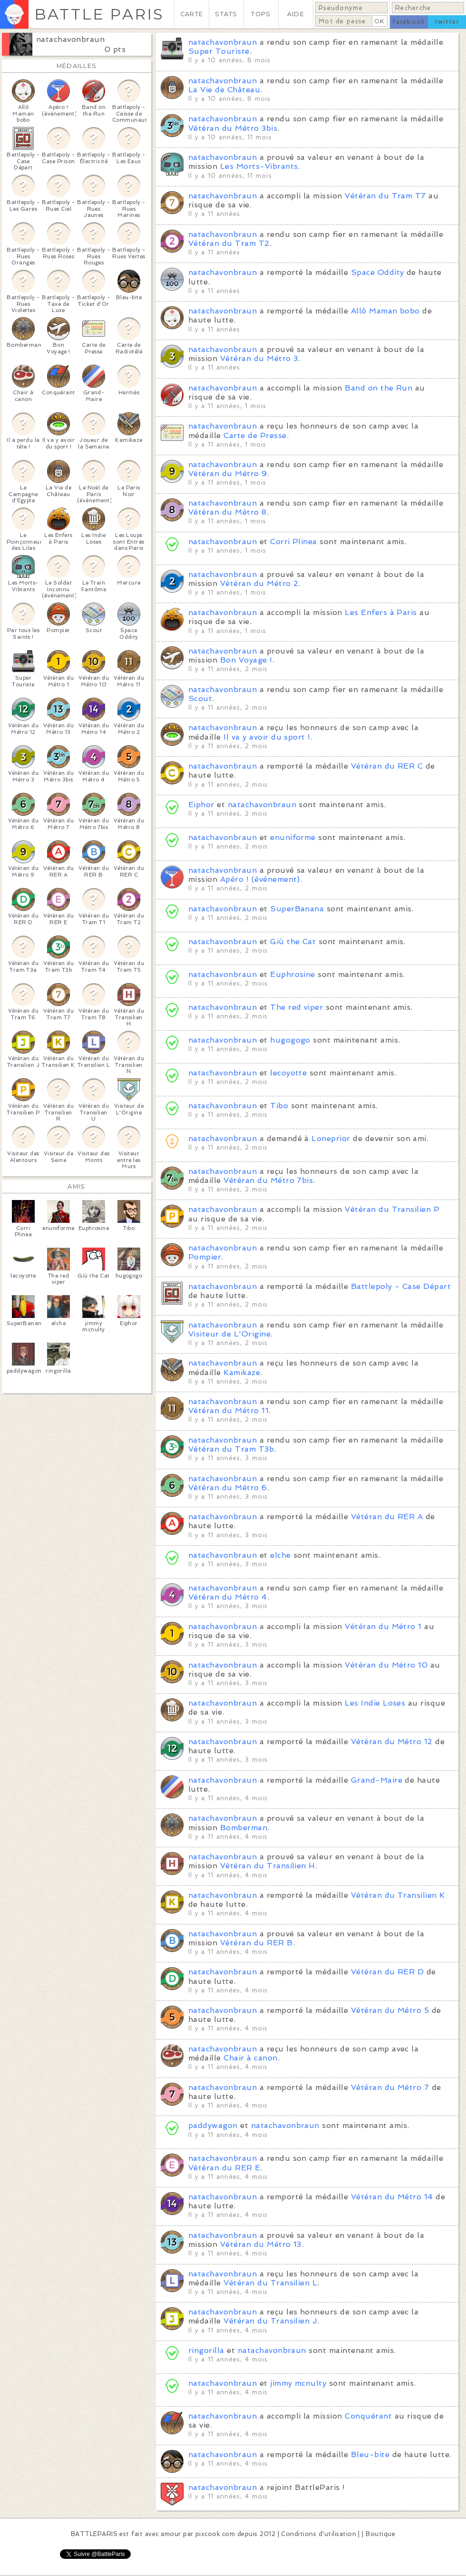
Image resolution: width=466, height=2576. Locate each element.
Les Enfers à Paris (381, 612)
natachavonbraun (70, 39)
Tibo (279, 1105)
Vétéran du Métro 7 (390, 2087)
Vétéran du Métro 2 (259, 583)
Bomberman (243, 1827)
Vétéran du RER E (224, 2167)
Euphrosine (292, 974)
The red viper (296, 1007)
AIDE (295, 14)
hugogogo (290, 1039)
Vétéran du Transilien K (398, 1895)
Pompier (204, 1256)
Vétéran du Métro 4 (227, 1596)
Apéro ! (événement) (260, 879)
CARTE (191, 14)
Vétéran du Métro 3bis (232, 128)
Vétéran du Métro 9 (227, 473)
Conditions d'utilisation (318, 2533)
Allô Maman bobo (385, 310)
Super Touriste (219, 51)
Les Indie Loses (375, 1703)
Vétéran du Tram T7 (385, 195)
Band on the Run (378, 387)
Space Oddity (377, 272)
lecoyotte (288, 1072)
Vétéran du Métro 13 (260, 2244)
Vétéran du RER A (387, 1516)
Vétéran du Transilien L (270, 2282)
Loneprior (330, 1138)
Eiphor (201, 804)
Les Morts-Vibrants (259, 166)
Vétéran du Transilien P (392, 1209)
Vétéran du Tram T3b (231, 1449)
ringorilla (206, 2350)
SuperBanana (297, 908)
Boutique (380, 2533)
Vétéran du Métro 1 (383, 1626)
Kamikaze (241, 1372)
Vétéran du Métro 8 (227, 512)
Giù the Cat (293, 941)
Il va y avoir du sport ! (267, 737)
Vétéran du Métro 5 (390, 2010)
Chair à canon (250, 2057)
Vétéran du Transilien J (270, 2320)
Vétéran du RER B (256, 1942)
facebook (408, 21)
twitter (447, 21)
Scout (200, 698)
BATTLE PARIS (99, 14)
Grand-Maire (376, 1780)
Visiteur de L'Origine (229, 1333)
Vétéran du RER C (387, 766)
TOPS (261, 14)
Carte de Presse (254, 435)
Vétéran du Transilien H (267, 1865)
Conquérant (368, 2415)
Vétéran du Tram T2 (229, 243)
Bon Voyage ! (246, 659)
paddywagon (213, 2125)
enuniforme (293, 837)
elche (280, 1555)
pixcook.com (215, 2533)
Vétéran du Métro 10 (386, 1664)
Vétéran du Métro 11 (228, 1410)
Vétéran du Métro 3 (259, 358)
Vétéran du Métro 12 (392, 1741)
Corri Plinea (293, 541)
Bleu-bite (370, 2454)
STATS (226, 14)
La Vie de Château (224, 89)
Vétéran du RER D (387, 1971)
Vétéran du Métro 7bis (268, 1180)
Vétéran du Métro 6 (227, 1487)
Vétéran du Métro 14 (392, 2196)
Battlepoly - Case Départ (401, 1286)
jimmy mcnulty (298, 2383)
